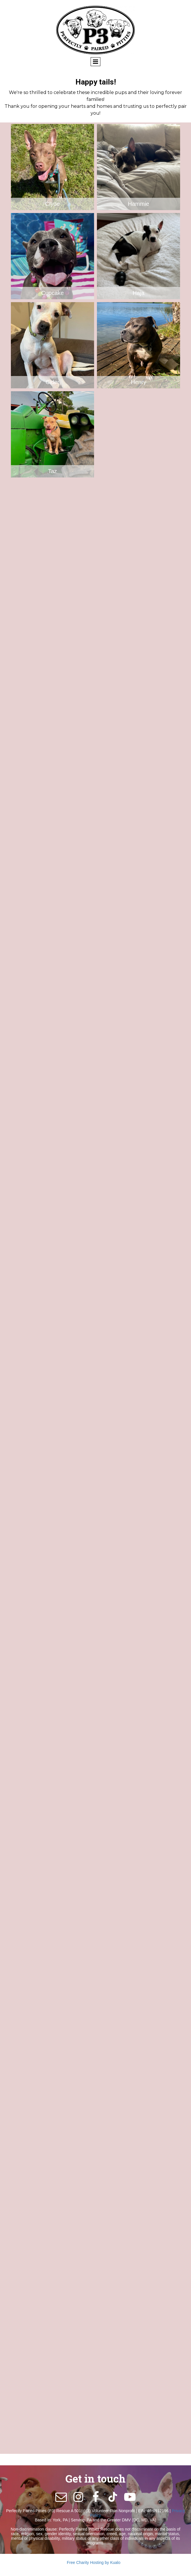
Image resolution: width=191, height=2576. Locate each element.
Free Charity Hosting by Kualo (93, 2562)
